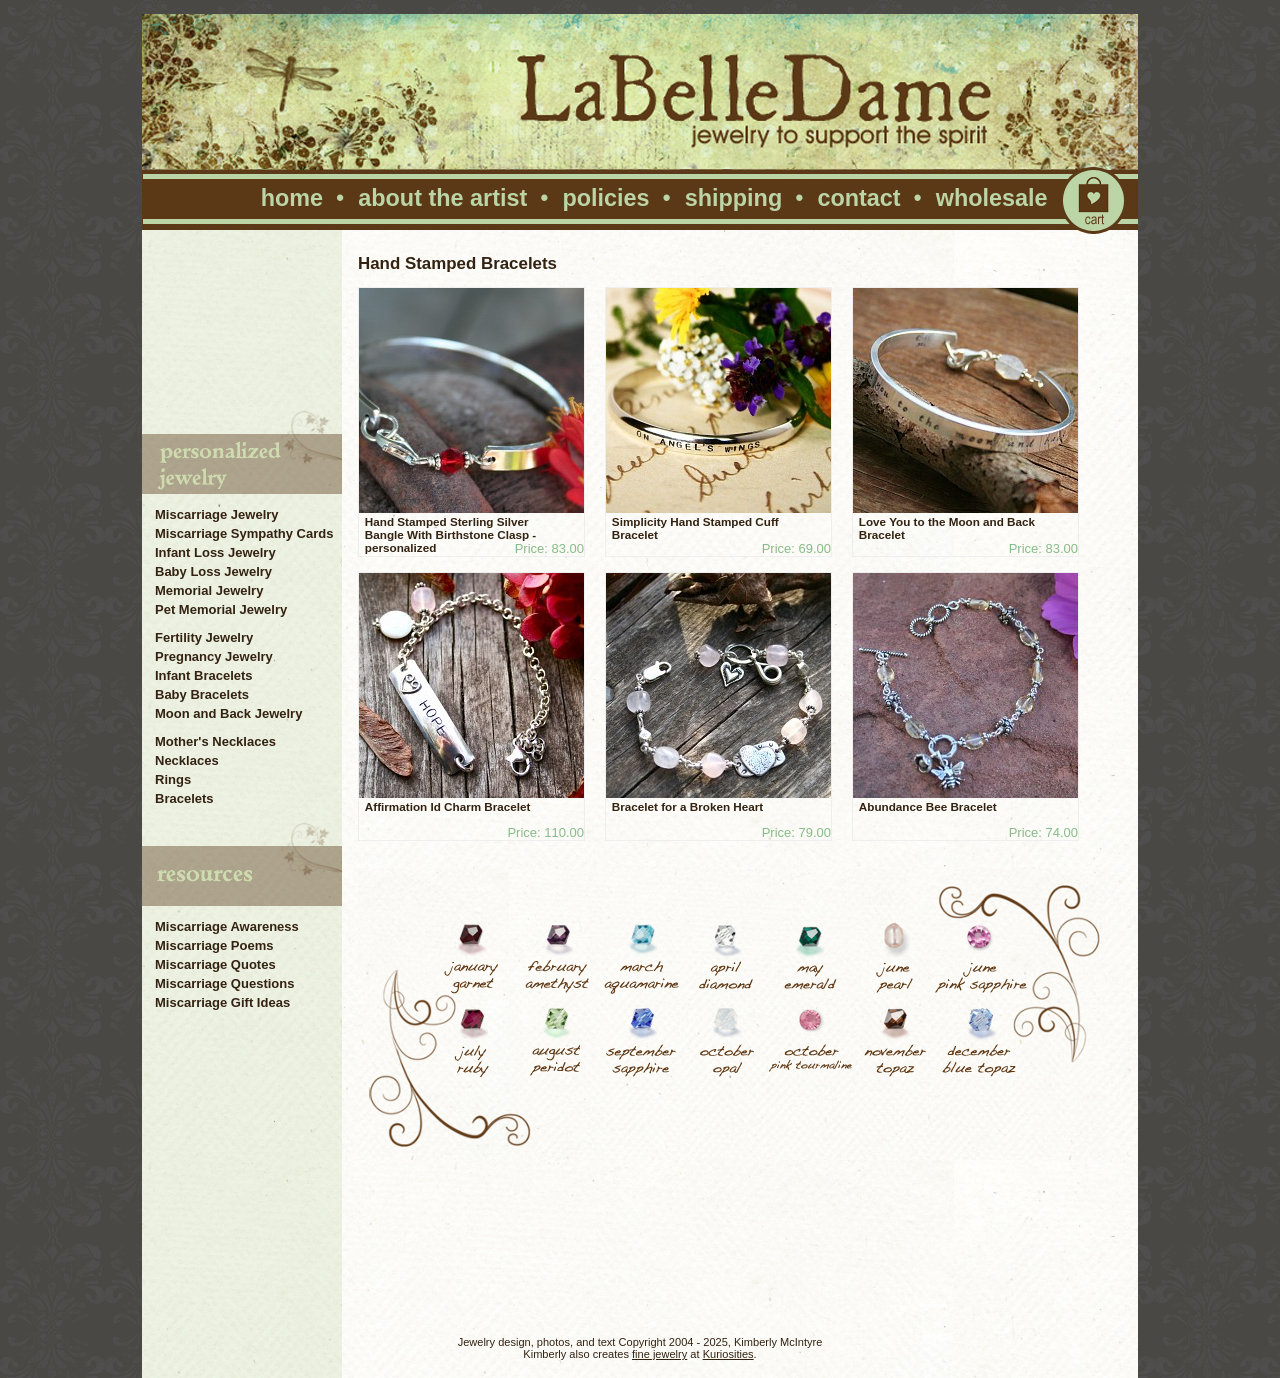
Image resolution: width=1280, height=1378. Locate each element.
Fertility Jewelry (204, 637)
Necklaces (187, 760)
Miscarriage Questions (224, 983)
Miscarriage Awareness (227, 926)
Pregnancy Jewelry (214, 656)
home (292, 198)
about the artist (442, 198)
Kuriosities (728, 1354)
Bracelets (184, 798)
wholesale (992, 198)
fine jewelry (659, 1354)
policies (605, 198)
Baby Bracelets (202, 694)
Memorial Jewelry (209, 590)
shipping (733, 198)
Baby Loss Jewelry (213, 571)
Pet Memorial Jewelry (221, 609)
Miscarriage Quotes (215, 964)
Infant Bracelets (204, 675)
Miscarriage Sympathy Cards (244, 533)
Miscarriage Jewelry (217, 514)
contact (858, 198)
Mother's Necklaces (215, 741)
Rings (173, 779)
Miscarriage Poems (214, 945)
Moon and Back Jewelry (228, 713)
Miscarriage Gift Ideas (222, 1002)
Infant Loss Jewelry (215, 552)
